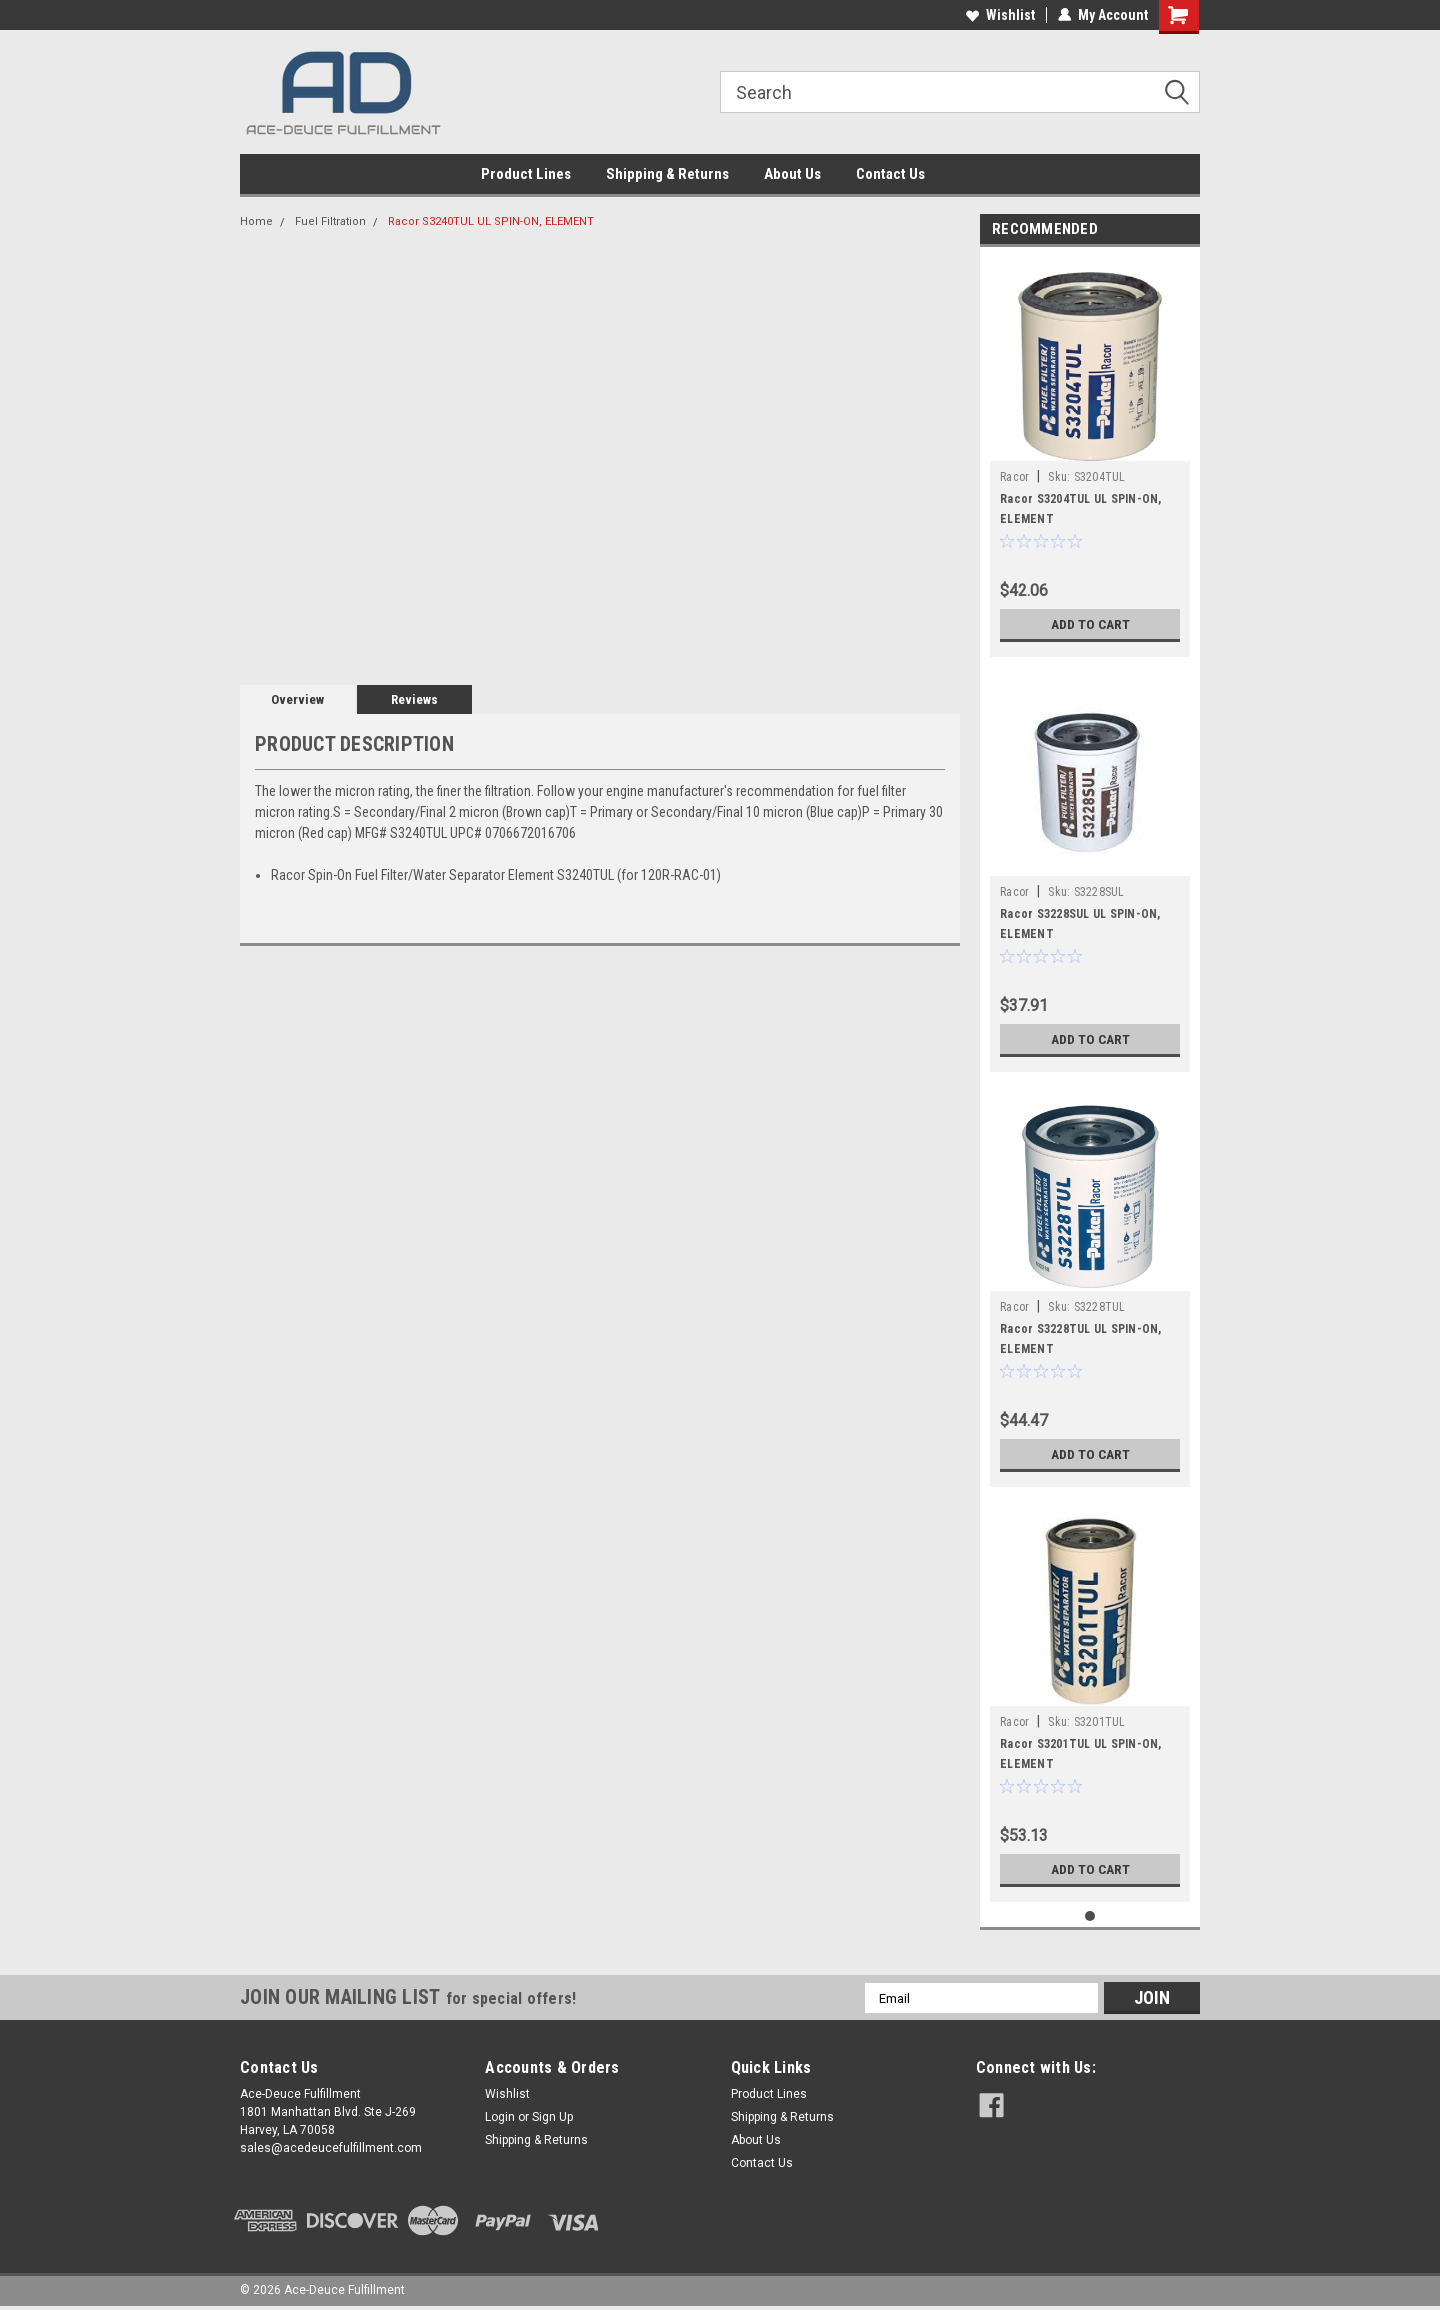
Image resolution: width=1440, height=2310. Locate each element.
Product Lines (526, 174)
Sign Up (552, 2117)
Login (500, 2117)
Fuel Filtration (330, 221)
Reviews (414, 699)
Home (256, 221)
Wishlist (1000, 15)
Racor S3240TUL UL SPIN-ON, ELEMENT (491, 221)
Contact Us (890, 174)
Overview (297, 699)
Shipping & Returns (667, 174)
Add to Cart (1090, 624)
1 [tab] (1090, 1916)
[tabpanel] (1090, 457)
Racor (1014, 477)
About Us (792, 174)
